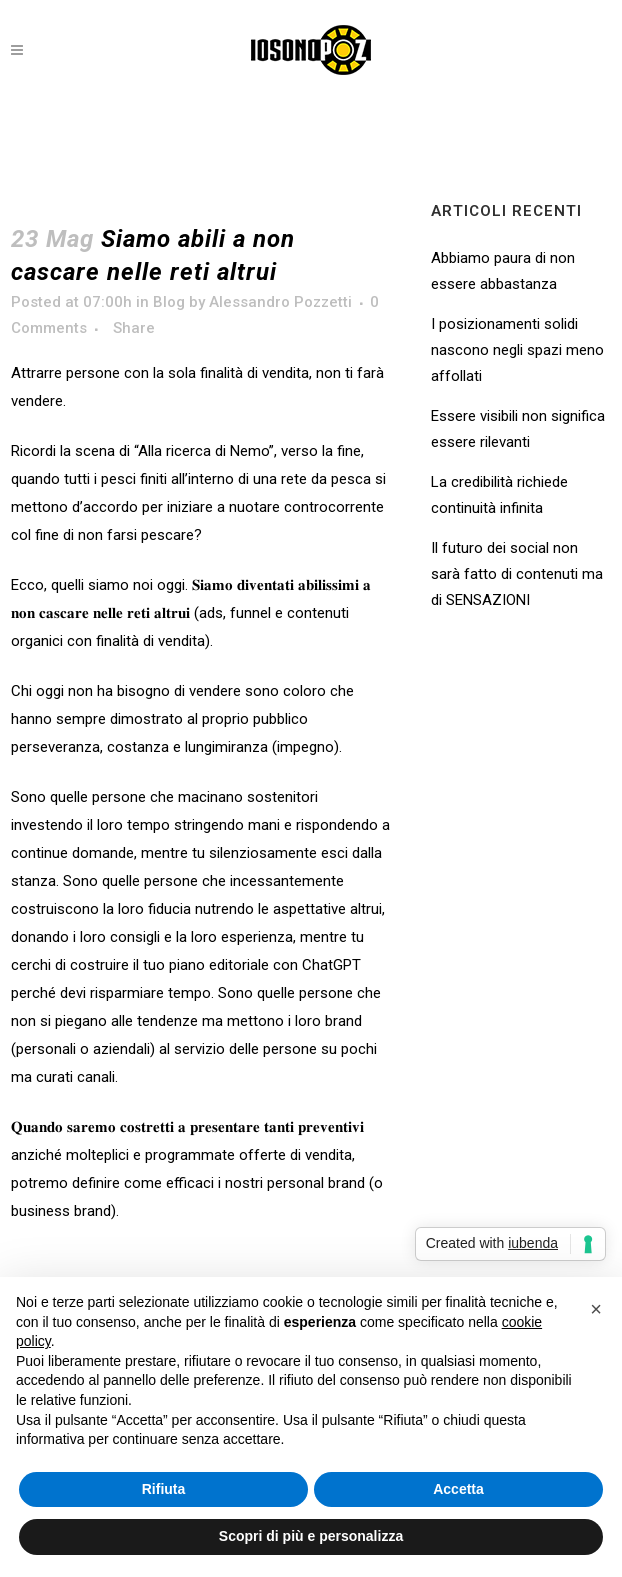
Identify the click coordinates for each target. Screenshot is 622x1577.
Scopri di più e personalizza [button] (311, 1536)
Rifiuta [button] (164, 1489)
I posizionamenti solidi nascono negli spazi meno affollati (517, 350)
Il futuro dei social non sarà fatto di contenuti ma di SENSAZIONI (517, 574)
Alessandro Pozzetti (280, 302)
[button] (596, 1309)
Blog (169, 302)
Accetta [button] (458, 1489)
